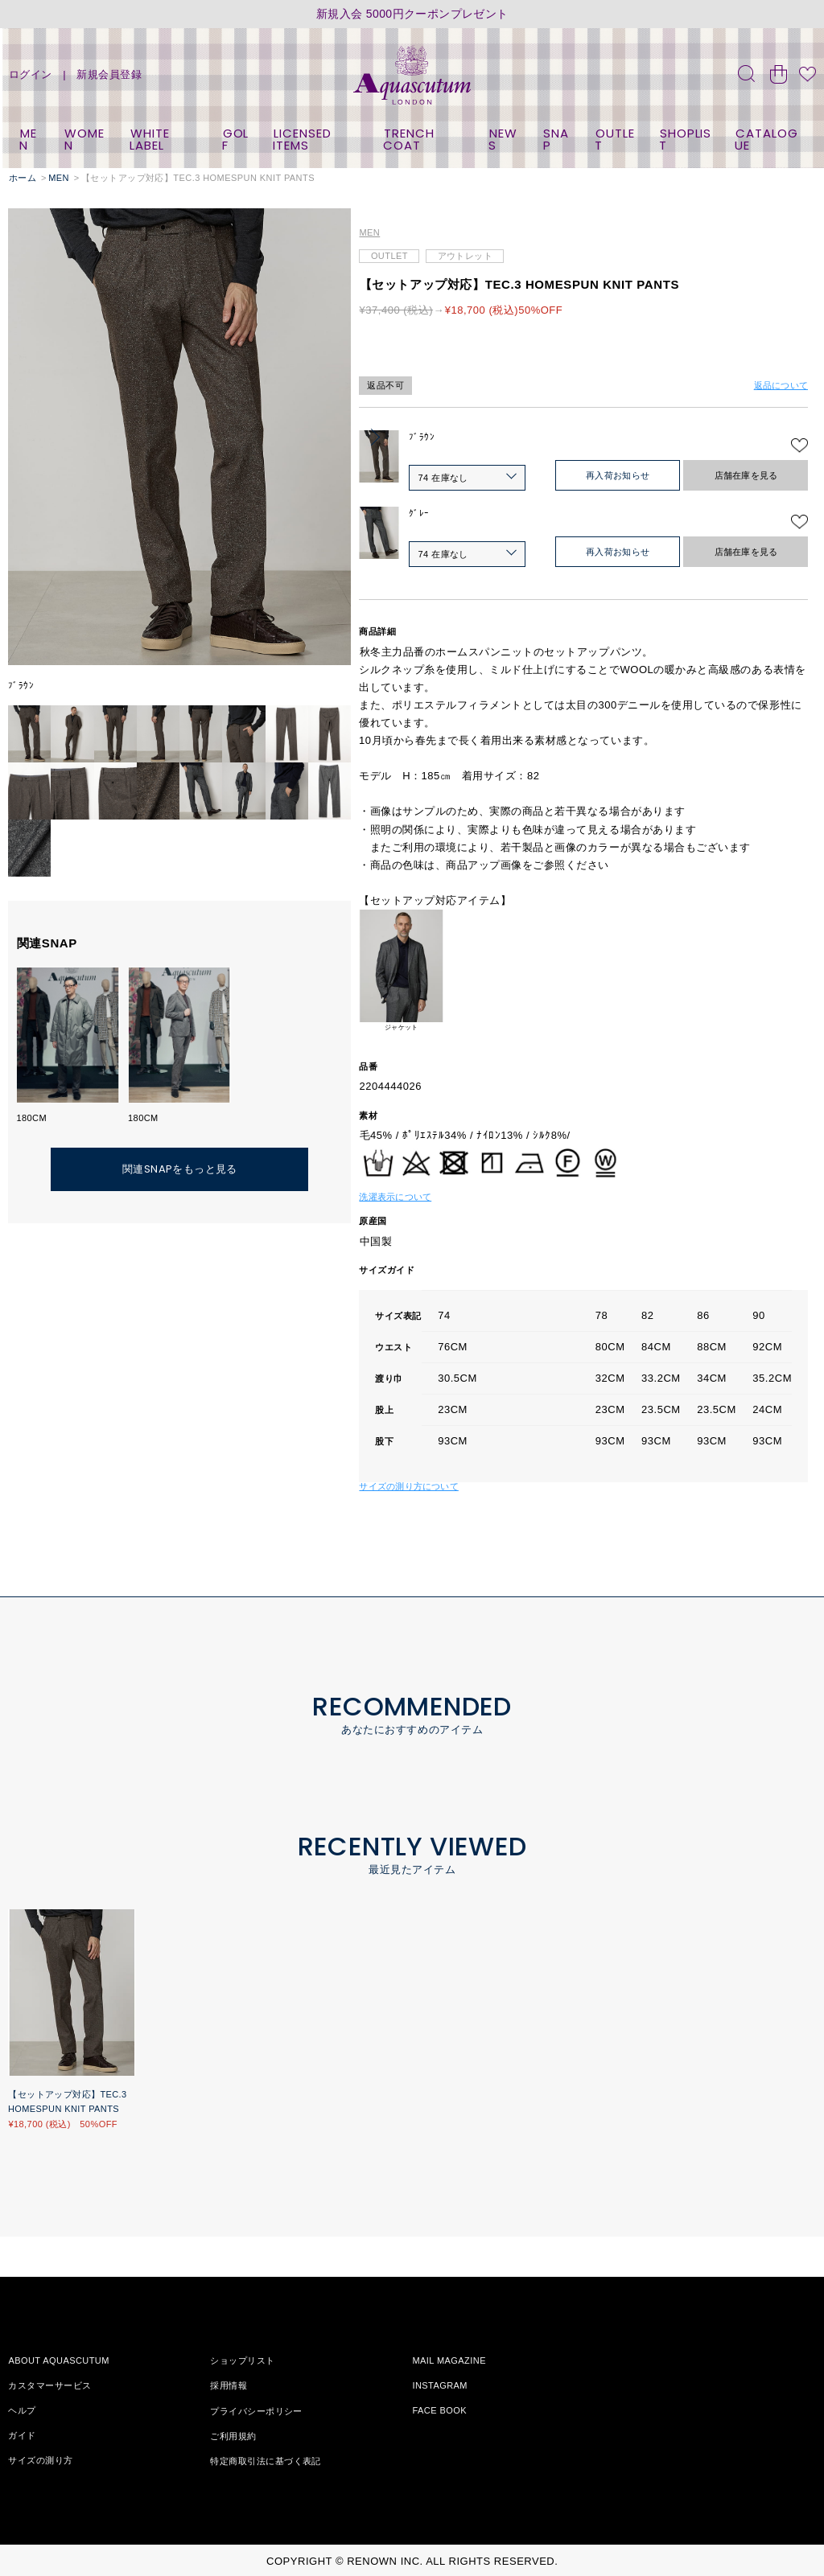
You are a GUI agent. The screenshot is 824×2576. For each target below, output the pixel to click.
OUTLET (614, 139)
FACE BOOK (439, 2410)
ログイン (30, 74)
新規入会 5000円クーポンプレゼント (412, 14)
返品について (781, 385)
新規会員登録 (109, 74)
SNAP (556, 139)
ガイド (21, 2435)
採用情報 (228, 2385)
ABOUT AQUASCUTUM (58, 2360)
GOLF (235, 139)
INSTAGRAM (440, 2385)
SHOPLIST (685, 139)
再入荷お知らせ (618, 475)
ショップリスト (242, 2360)
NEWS (502, 139)
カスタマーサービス (49, 2385)
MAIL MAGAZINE (449, 2360)
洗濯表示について (395, 1197)
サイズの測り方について (408, 1486)
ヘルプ (21, 2410)
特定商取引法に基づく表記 (265, 2460)
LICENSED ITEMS (302, 139)
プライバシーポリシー (256, 2410)
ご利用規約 (233, 2435)
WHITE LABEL (149, 139)
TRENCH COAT (408, 139)
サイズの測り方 (40, 2460)
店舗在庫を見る (746, 475)
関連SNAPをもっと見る (179, 1169)
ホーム (22, 178)
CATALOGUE (766, 139)
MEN (28, 139)
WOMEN (84, 139)
